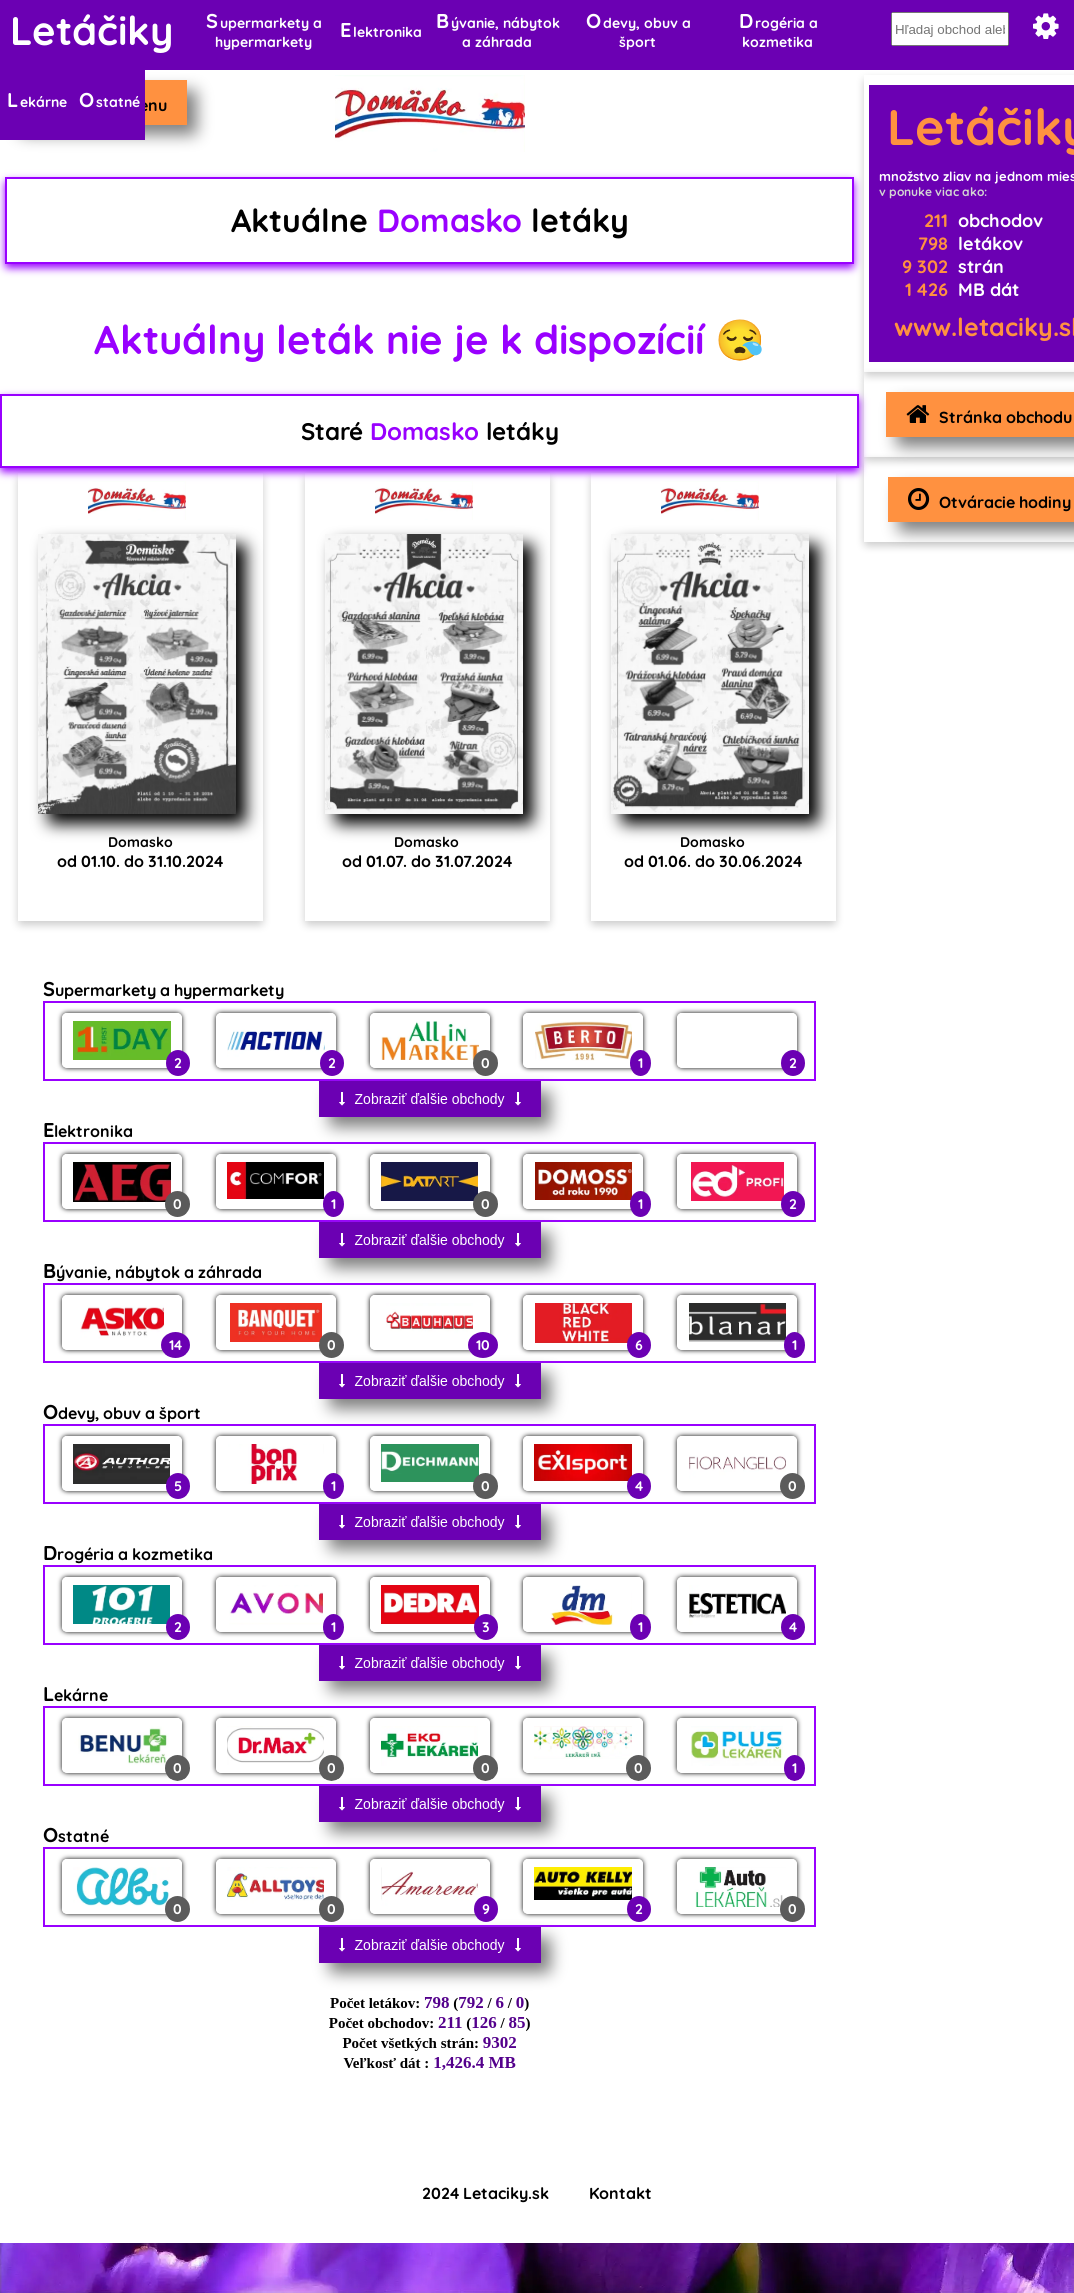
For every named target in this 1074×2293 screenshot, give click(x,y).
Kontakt (620, 2193)
